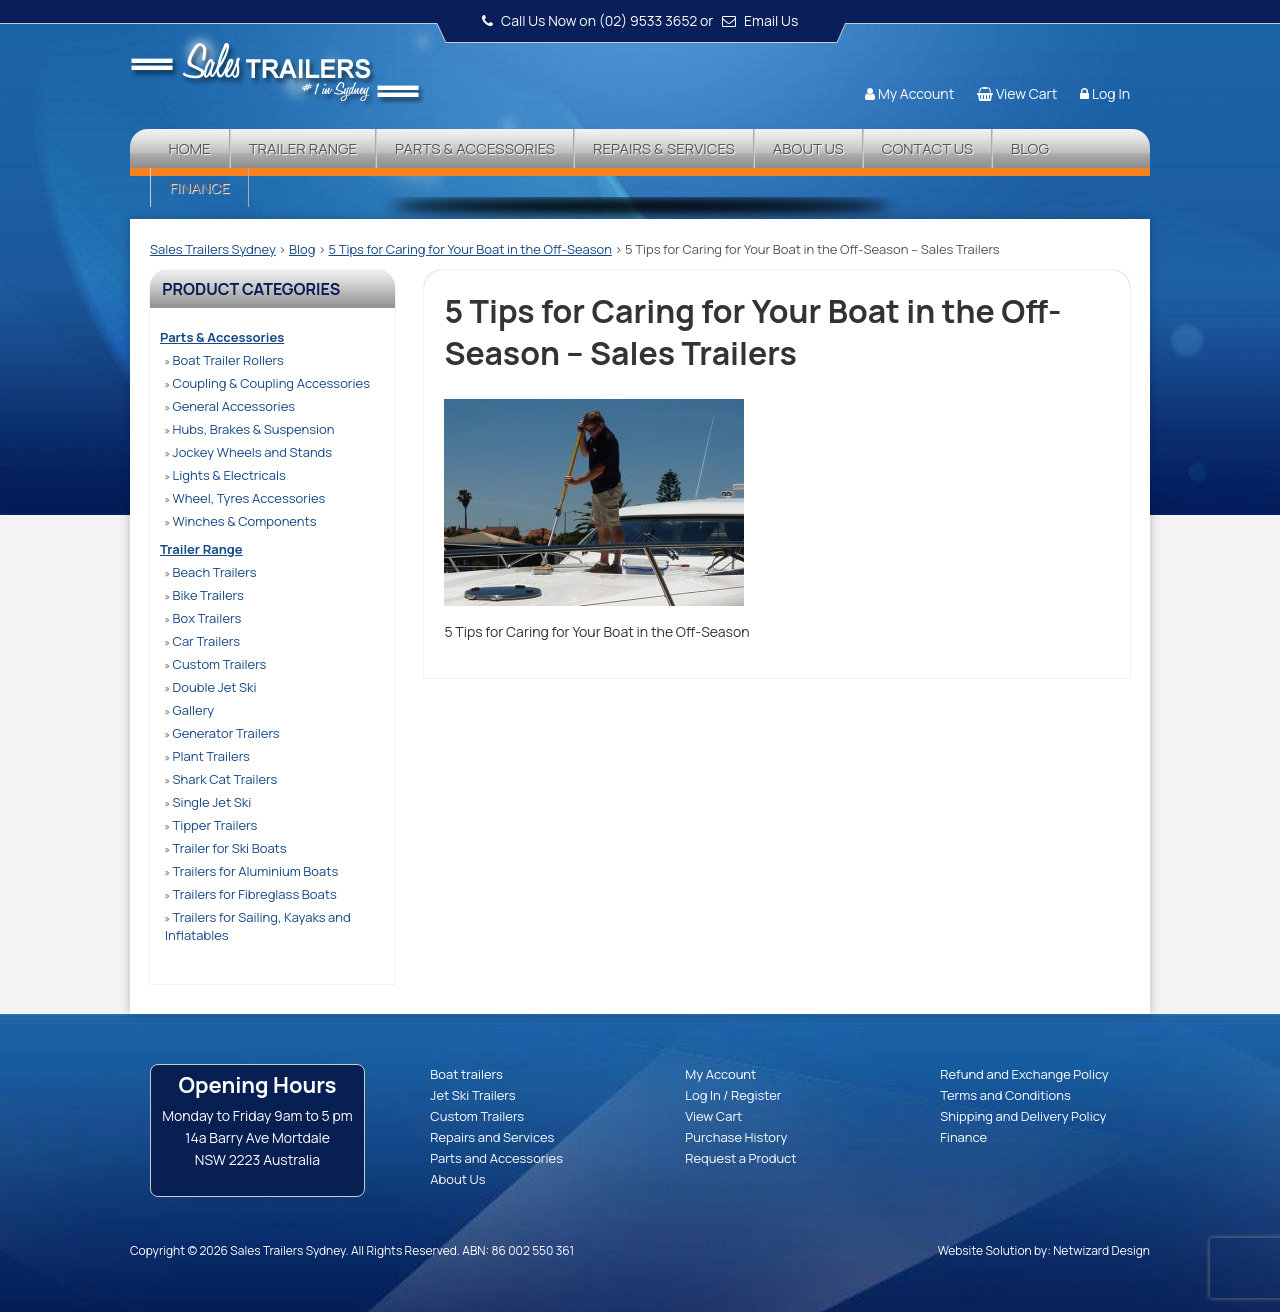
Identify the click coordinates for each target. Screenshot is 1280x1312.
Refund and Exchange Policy (1024, 1074)
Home (189, 148)
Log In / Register (733, 1095)
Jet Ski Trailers (472, 1095)
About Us (808, 148)
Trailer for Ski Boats (226, 848)
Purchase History (736, 1137)
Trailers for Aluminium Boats (251, 871)
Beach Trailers (210, 572)
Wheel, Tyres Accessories (245, 498)
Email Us (771, 20)
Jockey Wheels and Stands (248, 452)
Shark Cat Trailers (221, 779)
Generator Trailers (222, 733)
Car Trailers (202, 641)
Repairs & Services (664, 148)
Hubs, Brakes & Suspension (249, 429)
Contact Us (927, 148)
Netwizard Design (1101, 1250)
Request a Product (740, 1158)
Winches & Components (240, 521)
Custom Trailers (215, 664)
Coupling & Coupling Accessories (267, 383)
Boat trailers (466, 1074)
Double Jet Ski (211, 687)
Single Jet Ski (208, 802)
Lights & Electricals (225, 475)
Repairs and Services (492, 1137)
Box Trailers (203, 618)
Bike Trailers (204, 595)
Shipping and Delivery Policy (1023, 1116)
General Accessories (230, 406)
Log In (1111, 93)
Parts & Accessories (475, 148)
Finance (199, 187)
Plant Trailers (207, 756)
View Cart (1026, 93)
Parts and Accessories (496, 1158)
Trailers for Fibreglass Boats (251, 894)
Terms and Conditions (1005, 1095)
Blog (1030, 148)
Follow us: (1092, 55)
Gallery (189, 710)
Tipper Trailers (211, 825)
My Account (916, 93)
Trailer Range (303, 148)
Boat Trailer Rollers (224, 360)
